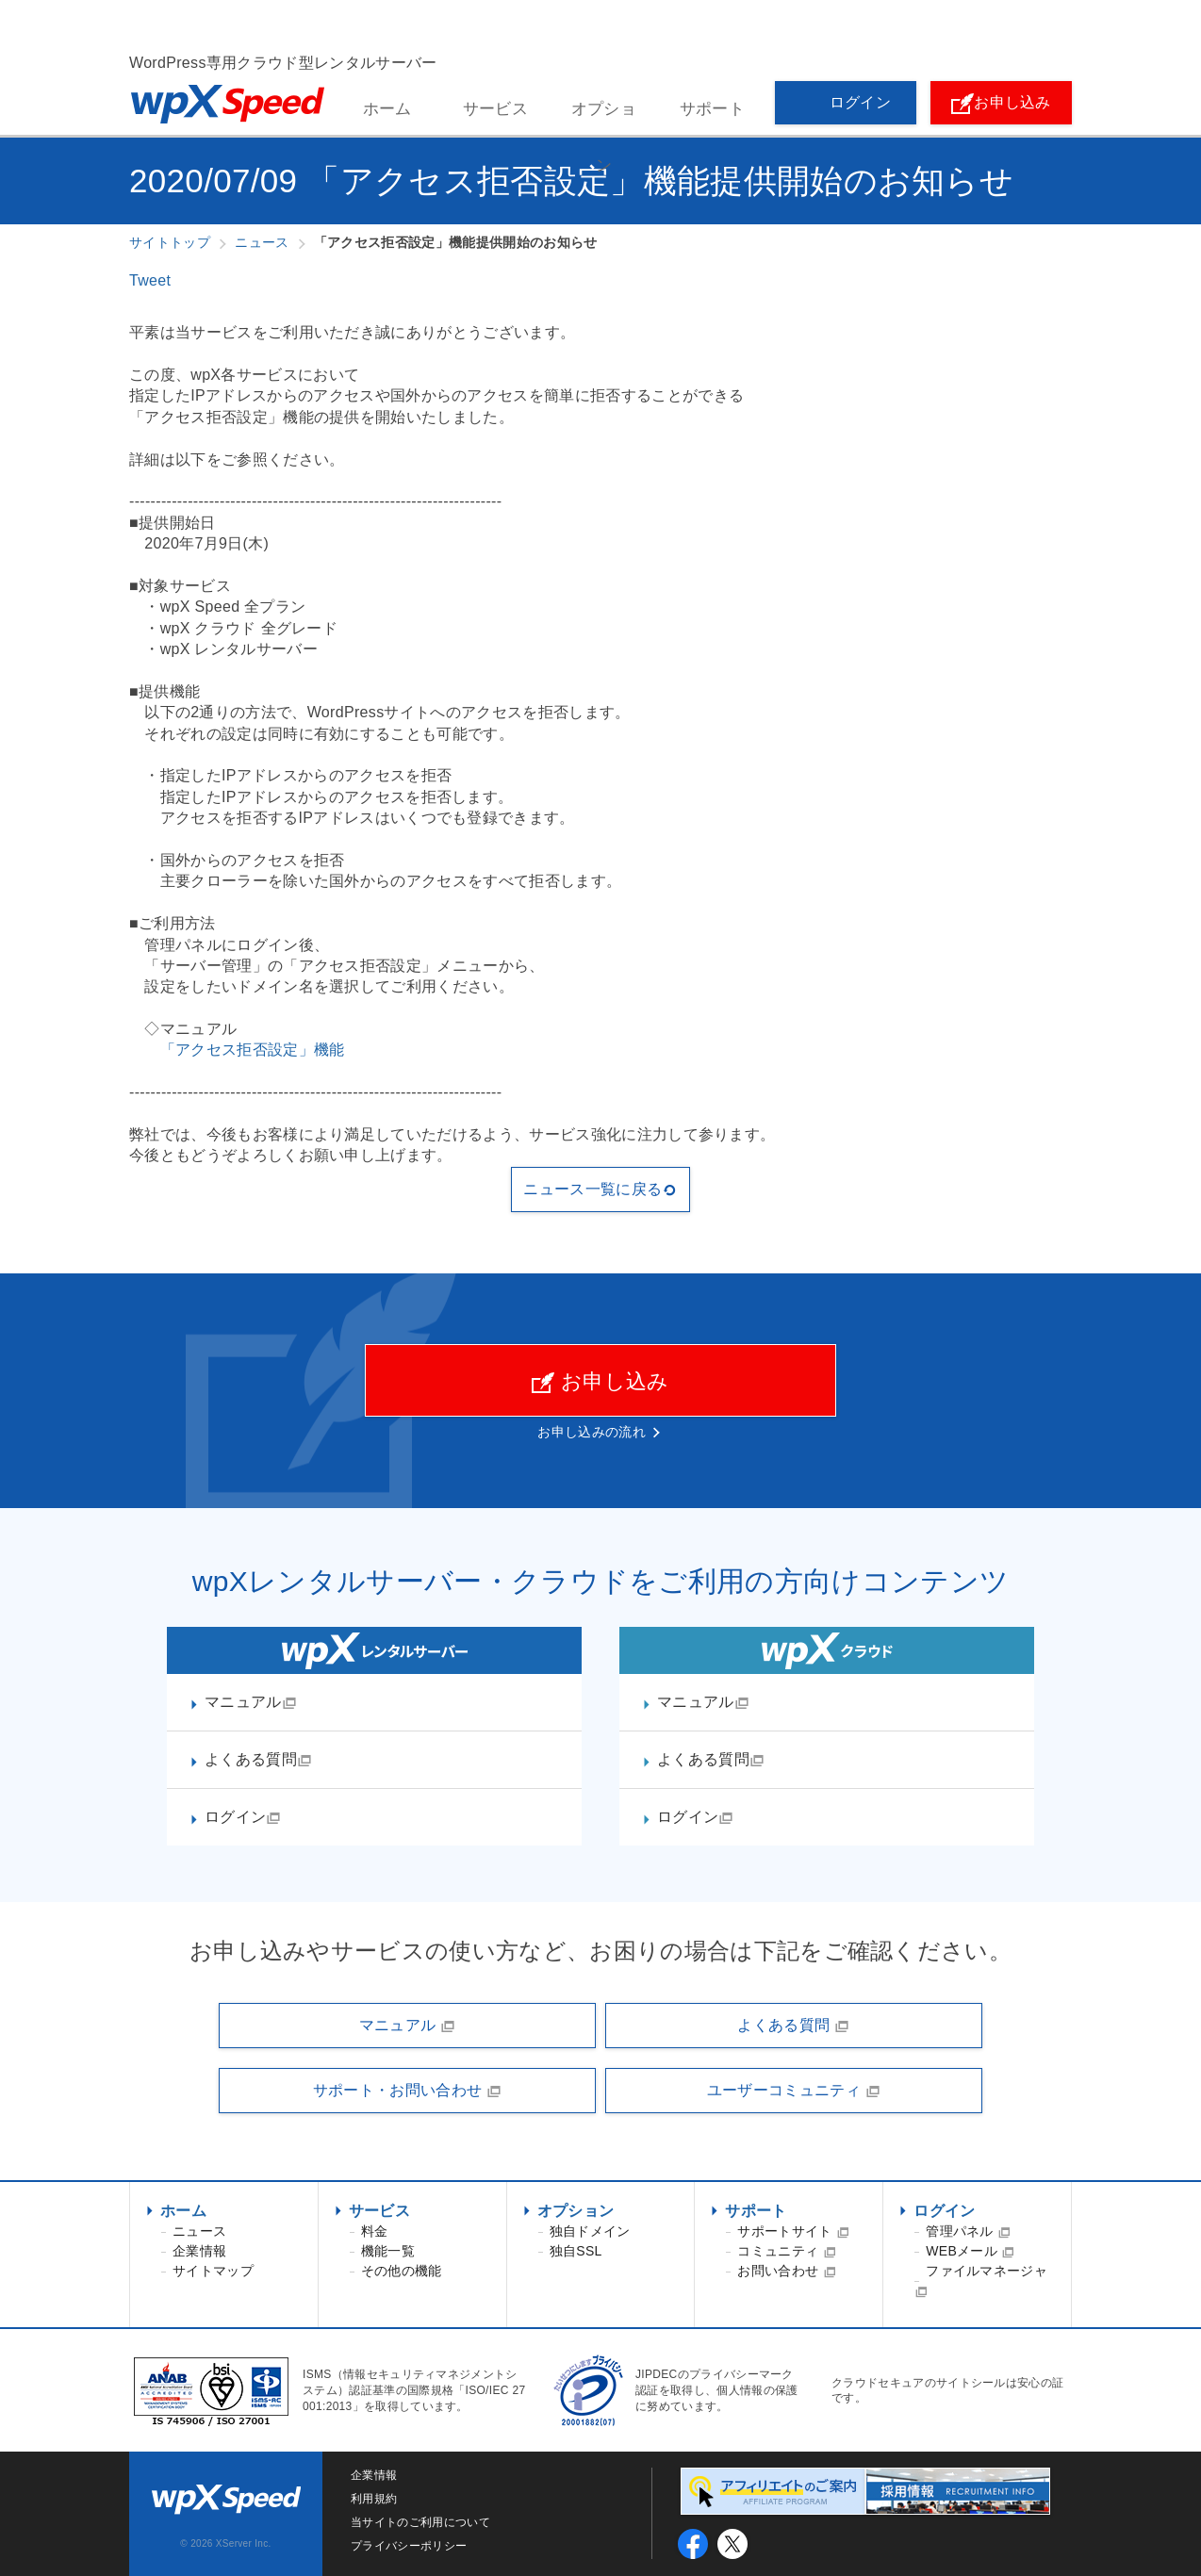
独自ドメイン (590, 2231)
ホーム (387, 109)
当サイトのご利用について (420, 2522)
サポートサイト (793, 2231)
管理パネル (968, 2231)
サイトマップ (213, 2270)
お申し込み (1001, 103)
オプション (603, 119)
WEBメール (970, 2250)
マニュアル (251, 1702)
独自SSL (576, 2250)
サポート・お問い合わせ (407, 2090)
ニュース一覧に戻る (600, 1189)
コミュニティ (786, 2250)
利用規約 (374, 2498)
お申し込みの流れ (591, 1431)
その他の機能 (401, 2270)
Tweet (150, 280)
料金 (374, 2231)
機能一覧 (388, 2250)
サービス (495, 109)
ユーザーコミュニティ (793, 2090)
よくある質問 (258, 1759)
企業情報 (199, 2250)
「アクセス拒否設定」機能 (252, 1050)
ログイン (846, 104)
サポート (712, 109)
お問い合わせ (786, 2270)
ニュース (199, 2231)
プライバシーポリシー (409, 2545)
